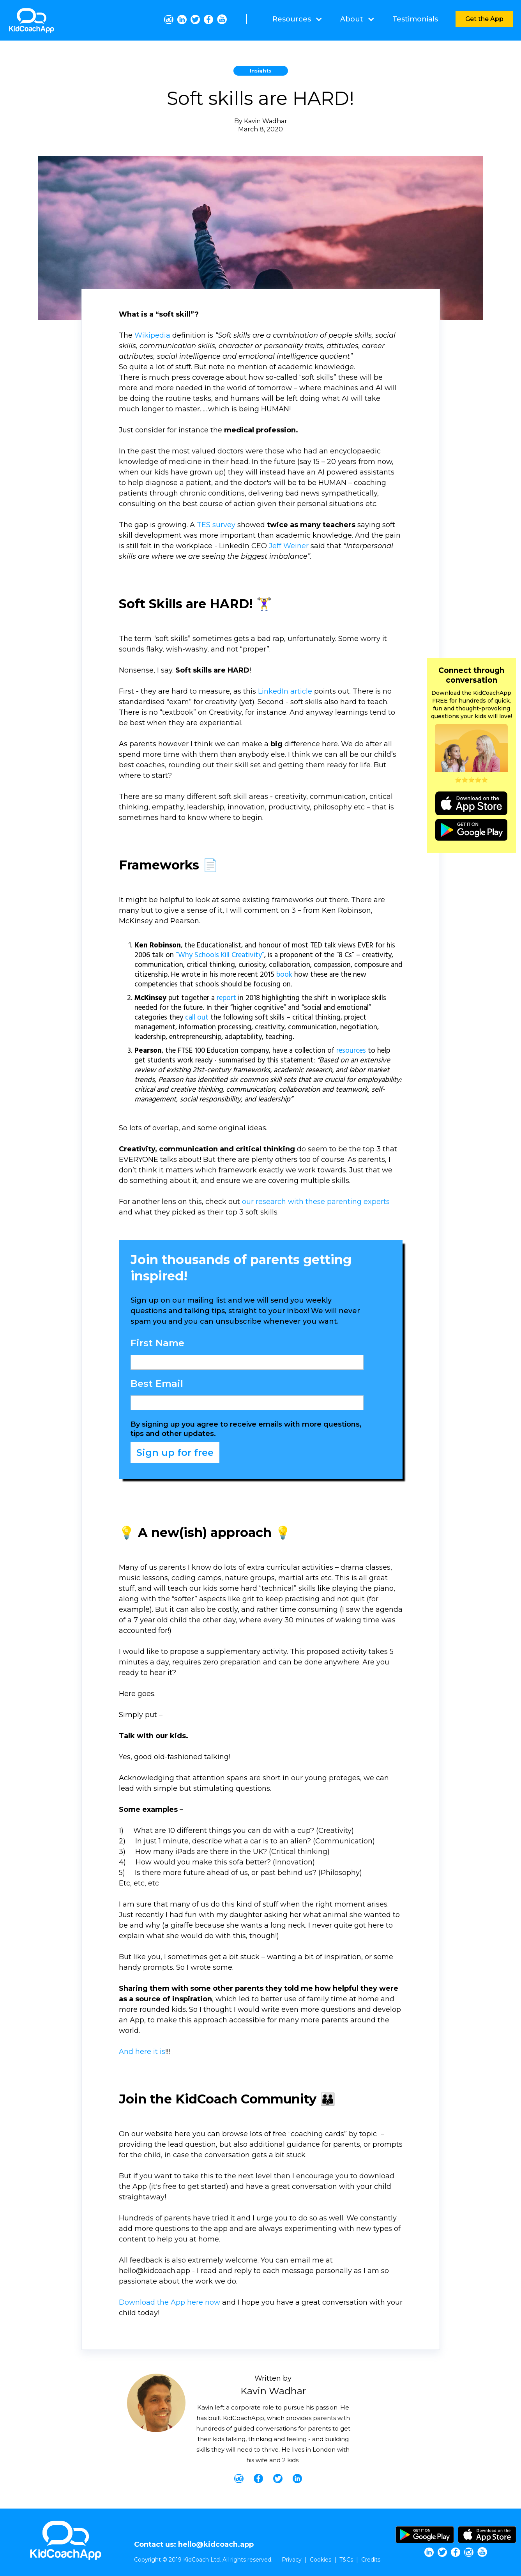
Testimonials (415, 19)
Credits (370, 2559)
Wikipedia (152, 335)
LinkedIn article (285, 691)
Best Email (157, 1383)
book (284, 975)
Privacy (292, 2559)
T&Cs (346, 2559)
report (226, 998)
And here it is (142, 2051)
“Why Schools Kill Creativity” (220, 955)
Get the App (484, 19)
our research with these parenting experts (316, 1201)
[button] (296, 19)
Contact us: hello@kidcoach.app (194, 2544)
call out (196, 1017)
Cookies (320, 2559)
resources (351, 1051)
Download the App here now (169, 2302)
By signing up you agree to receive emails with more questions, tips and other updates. (246, 1429)
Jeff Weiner (289, 546)
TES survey (216, 525)
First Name (157, 1343)
